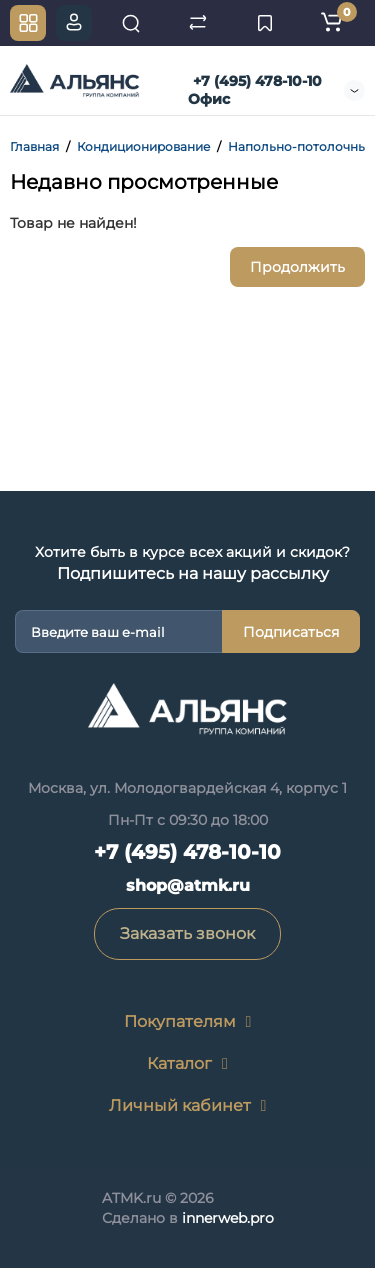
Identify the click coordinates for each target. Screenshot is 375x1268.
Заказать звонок (187, 933)
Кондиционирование (143, 146)
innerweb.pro (228, 1218)
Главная (34, 146)
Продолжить (297, 267)
